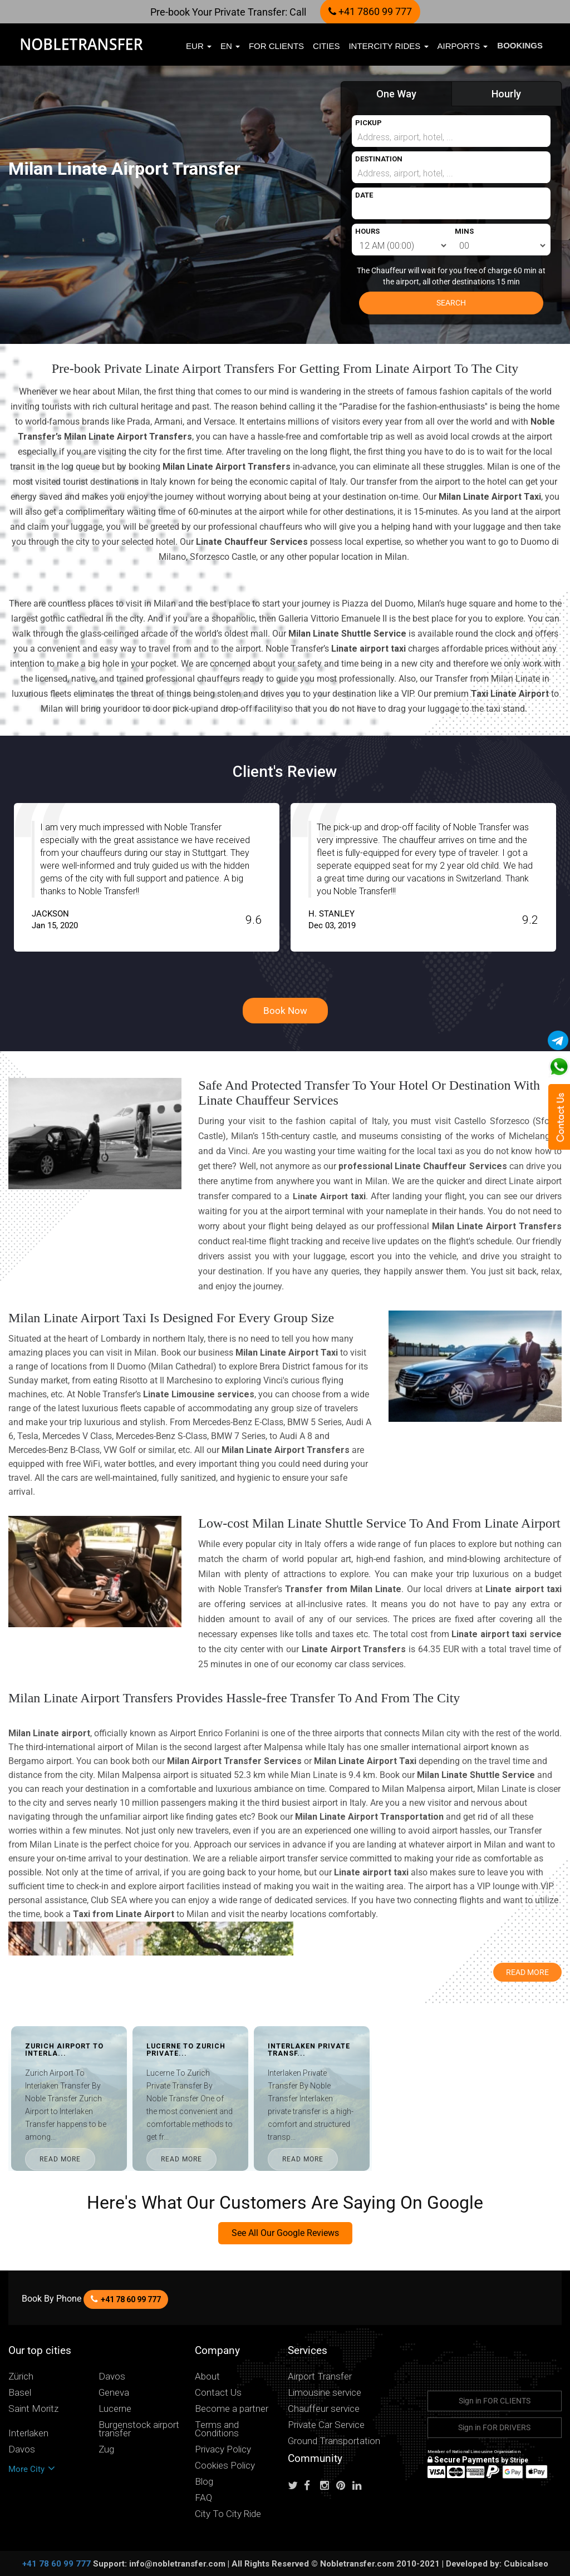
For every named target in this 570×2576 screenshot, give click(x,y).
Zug (106, 2449)
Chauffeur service (324, 2409)
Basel (19, 2392)
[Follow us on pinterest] (343, 2485)
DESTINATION (378, 159)
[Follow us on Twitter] (295, 2485)
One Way (396, 94)
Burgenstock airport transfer (139, 2429)
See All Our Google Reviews (285, 2233)
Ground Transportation (334, 2441)
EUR (199, 46)
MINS (464, 231)
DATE (364, 195)
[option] (235, 877)
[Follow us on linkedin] (359, 2485)
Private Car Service (326, 2425)
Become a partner (231, 2409)
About (207, 2376)
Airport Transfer (320, 2376)
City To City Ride (228, 2514)
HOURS (367, 231)
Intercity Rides (389, 46)
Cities (326, 46)
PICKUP (368, 123)
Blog (204, 2482)
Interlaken (28, 2433)
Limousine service (324, 2392)
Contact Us (218, 2392)
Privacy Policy (223, 2449)
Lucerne (115, 2409)
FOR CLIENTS (276, 46)
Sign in (494, 2400)
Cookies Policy (225, 2465)
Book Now (285, 1010)
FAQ (203, 2498)
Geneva (114, 2392)
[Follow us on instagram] (327, 2485)
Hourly (506, 94)
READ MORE (101, 2159)
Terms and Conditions (217, 2429)
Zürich (20, 2376)
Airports (463, 46)
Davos (112, 2376)
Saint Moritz (33, 2409)
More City (31, 2469)
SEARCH (451, 302)
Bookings (520, 45)
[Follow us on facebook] (311, 2485)
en (230, 46)
